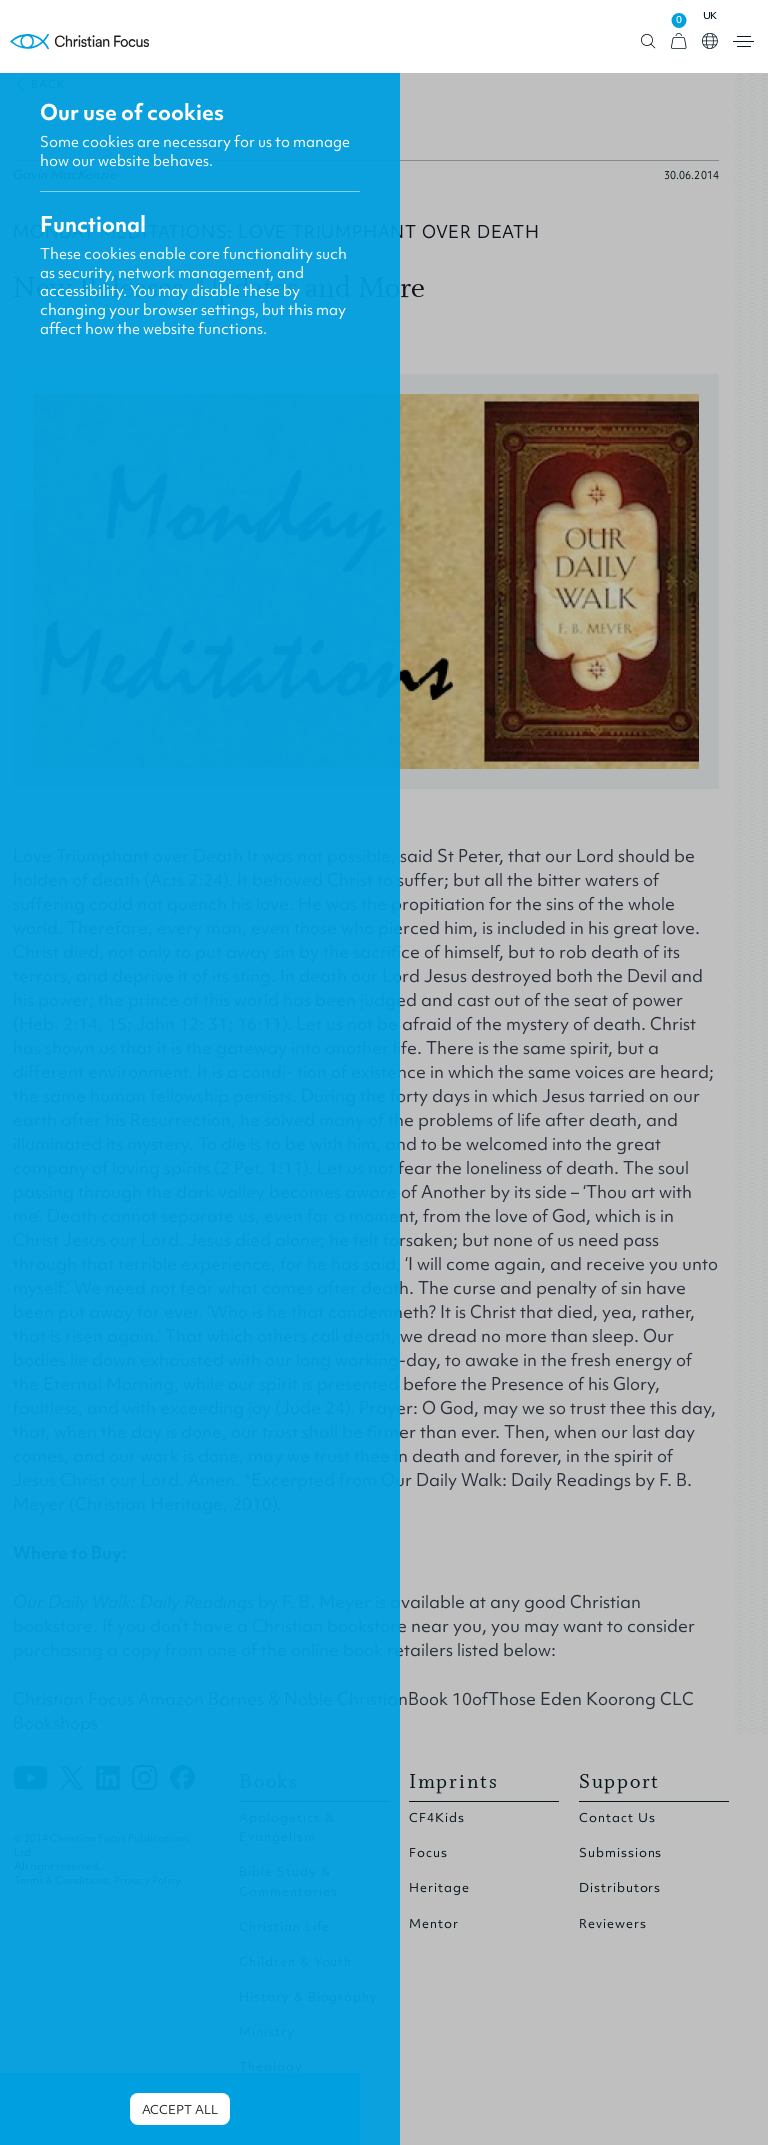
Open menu (743, 41)
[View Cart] (679, 41)
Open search (648, 41)
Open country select (710, 41)
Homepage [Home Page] (80, 41)
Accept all (180, 2109)
